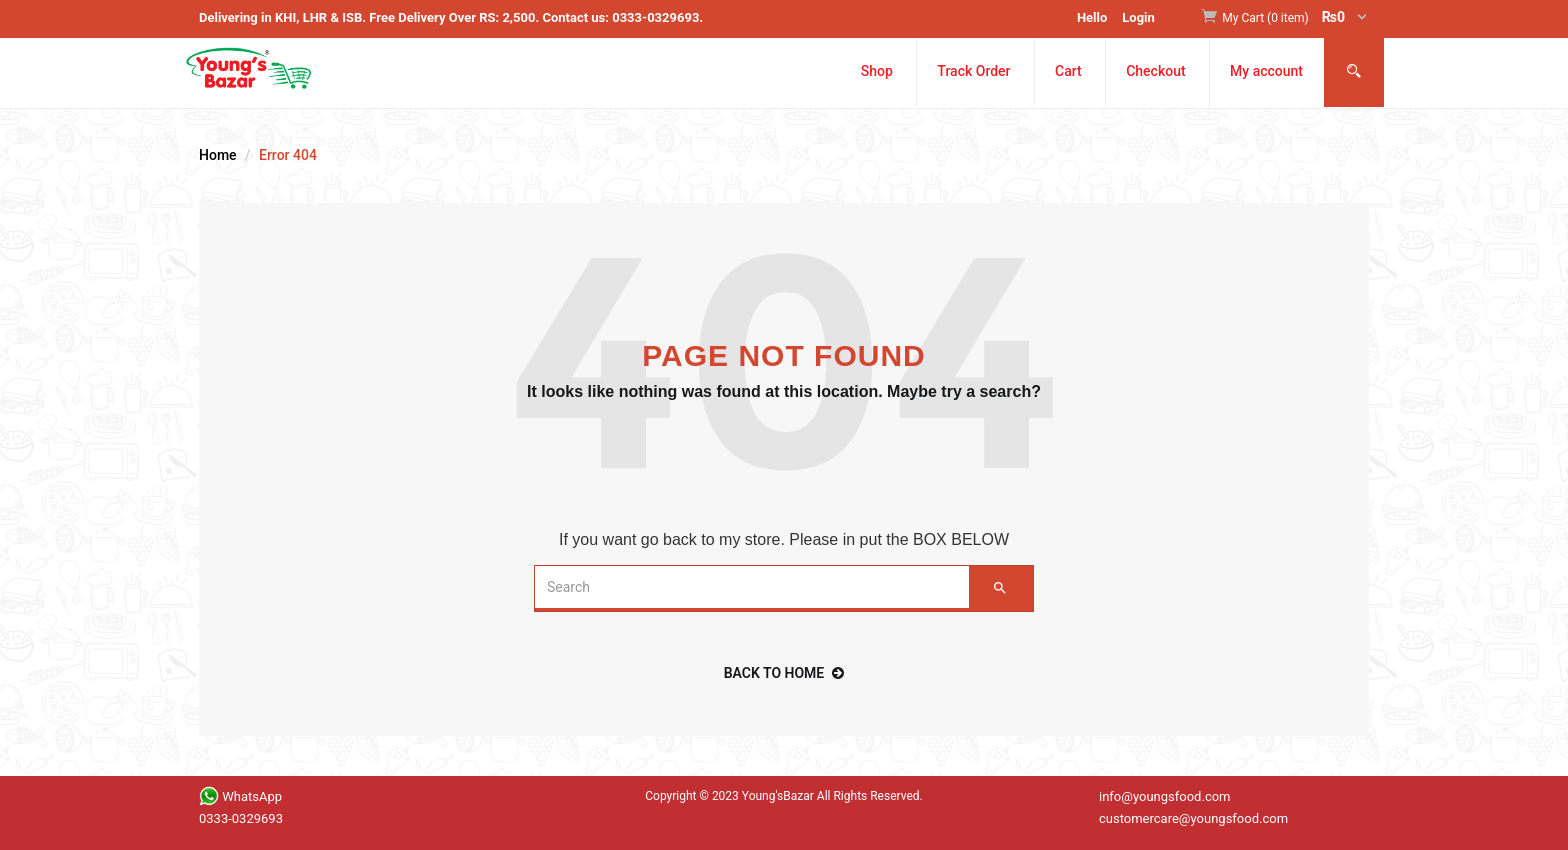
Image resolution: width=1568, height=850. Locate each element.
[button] (1295, 18)
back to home (784, 673)
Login (1138, 17)
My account (1266, 71)
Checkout (1155, 71)
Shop (877, 71)
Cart (1068, 71)
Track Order (973, 71)
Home (218, 155)
